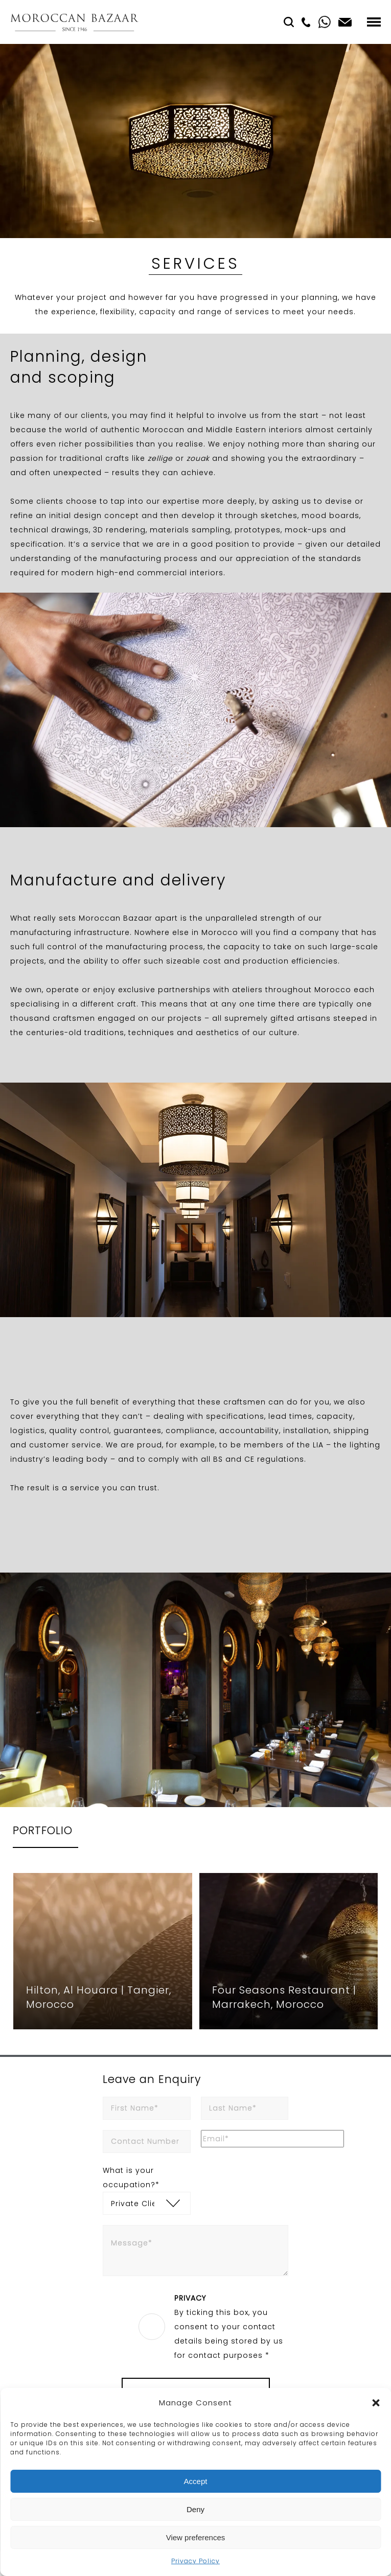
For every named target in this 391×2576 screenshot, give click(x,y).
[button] (376, 2403)
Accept (196, 2481)
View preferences (195, 2537)
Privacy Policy (195, 2561)
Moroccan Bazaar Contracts (74, 22)
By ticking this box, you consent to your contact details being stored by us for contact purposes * (230, 2325)
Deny (195, 2509)
